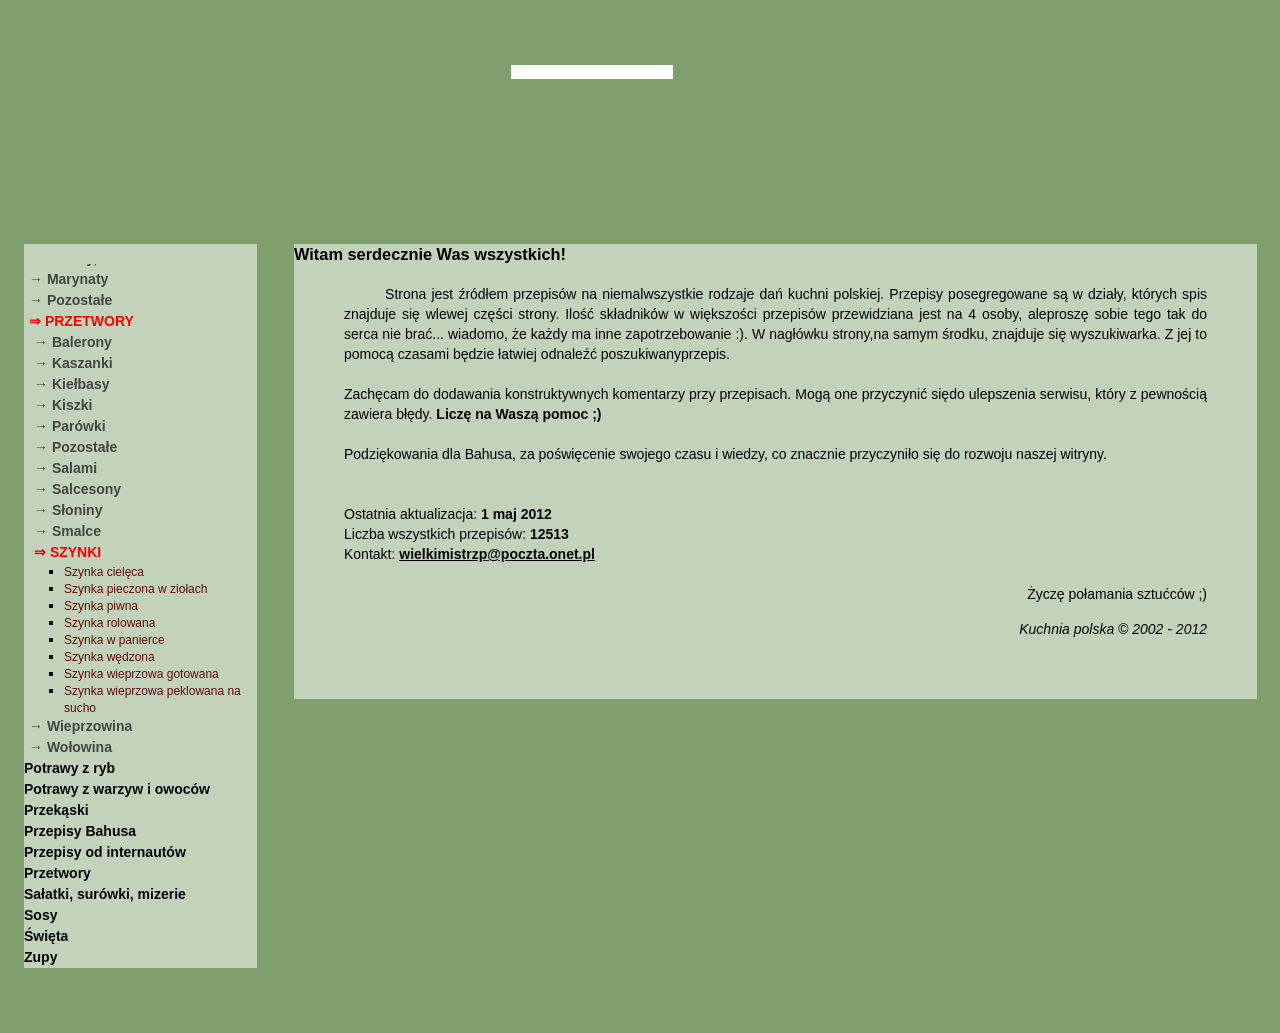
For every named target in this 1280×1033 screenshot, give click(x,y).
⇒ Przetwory (81, 321)
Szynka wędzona (109, 657)
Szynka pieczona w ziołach (135, 589)
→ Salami (65, 468)
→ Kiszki (63, 405)
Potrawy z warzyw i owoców (117, 789)
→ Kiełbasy (71, 384)
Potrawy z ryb (69, 768)
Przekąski (56, 810)
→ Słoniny (68, 510)
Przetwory (57, 873)
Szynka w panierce (114, 640)
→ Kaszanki (73, 363)
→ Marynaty (68, 279)
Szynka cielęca (104, 572)
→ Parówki (70, 426)
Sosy (40, 915)
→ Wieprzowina (80, 726)
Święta (46, 936)
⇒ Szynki (67, 552)
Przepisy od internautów (105, 852)
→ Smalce (67, 531)
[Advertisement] (775, 863)
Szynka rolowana (109, 623)
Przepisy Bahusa (80, 831)
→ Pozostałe (70, 300)
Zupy (40, 957)
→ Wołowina (70, 747)
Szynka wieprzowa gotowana (141, 674)
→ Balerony (73, 342)
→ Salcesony (77, 489)
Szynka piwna (101, 606)
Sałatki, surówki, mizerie (105, 894)
